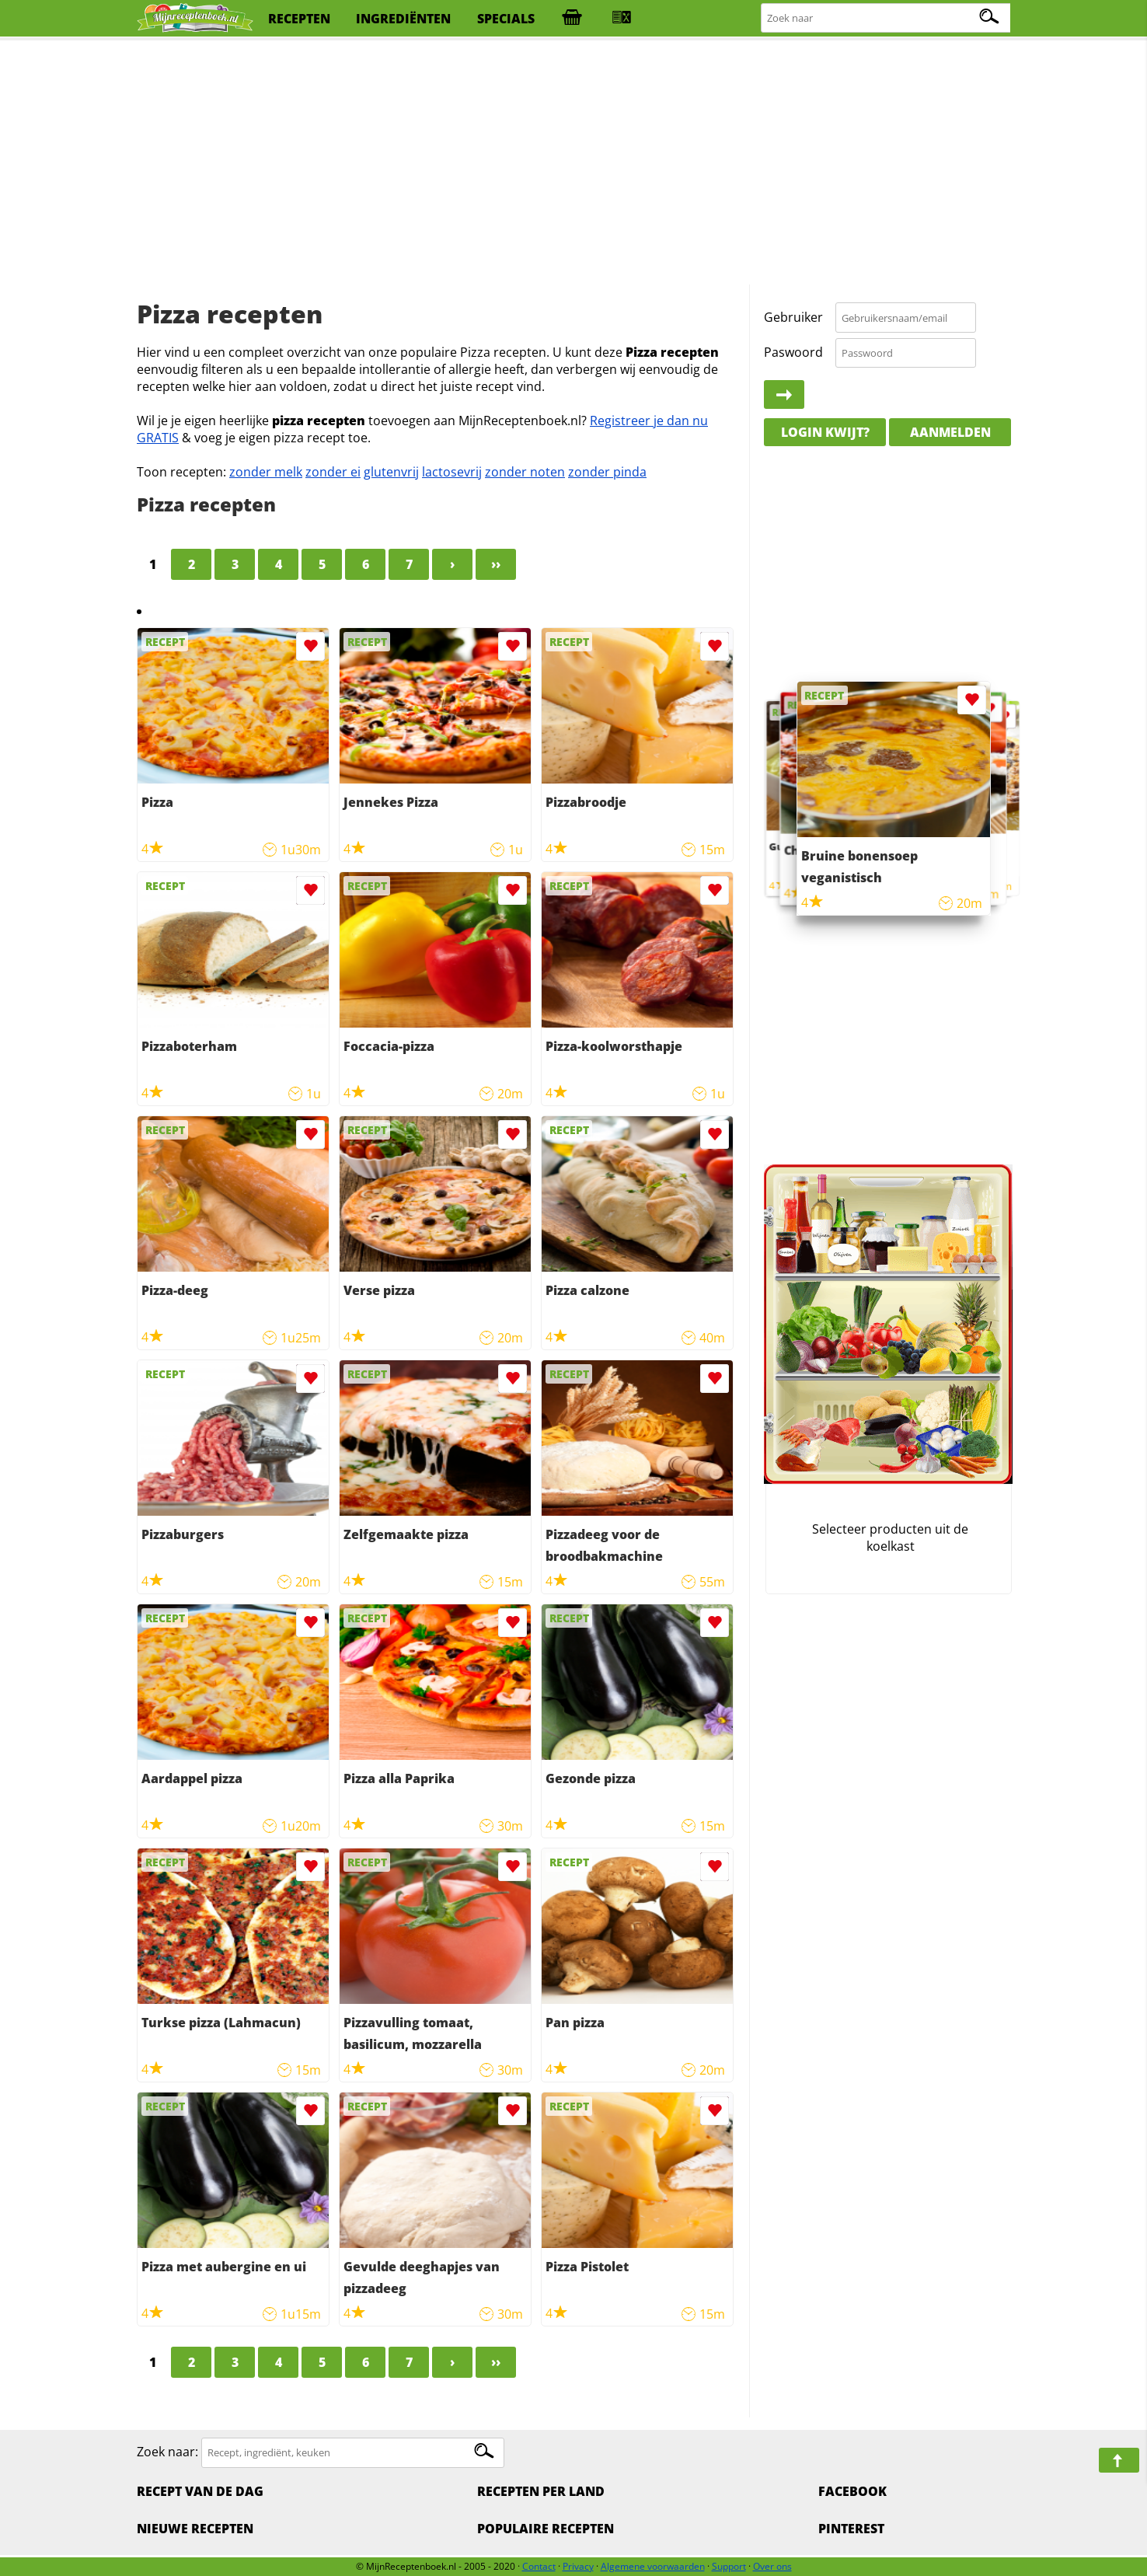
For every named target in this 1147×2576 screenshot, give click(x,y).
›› (495, 564)
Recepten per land (541, 2491)
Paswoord (793, 352)
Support (729, 2566)
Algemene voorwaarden (653, 2566)
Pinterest (851, 2528)
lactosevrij (452, 471)
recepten (299, 18)
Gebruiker (793, 317)
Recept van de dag (200, 2491)
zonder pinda (607, 471)
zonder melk (265, 471)
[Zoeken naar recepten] (887, 18)
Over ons (772, 2566)
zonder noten (525, 471)
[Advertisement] (573, 163)
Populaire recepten (545, 2528)
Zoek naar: (167, 2451)
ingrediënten (403, 18)
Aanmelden (950, 432)
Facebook (852, 2491)
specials (506, 18)
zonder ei (333, 471)
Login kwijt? (825, 432)
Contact (539, 2566)
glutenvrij (391, 471)
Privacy (578, 2566)
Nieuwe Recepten (195, 2528)
